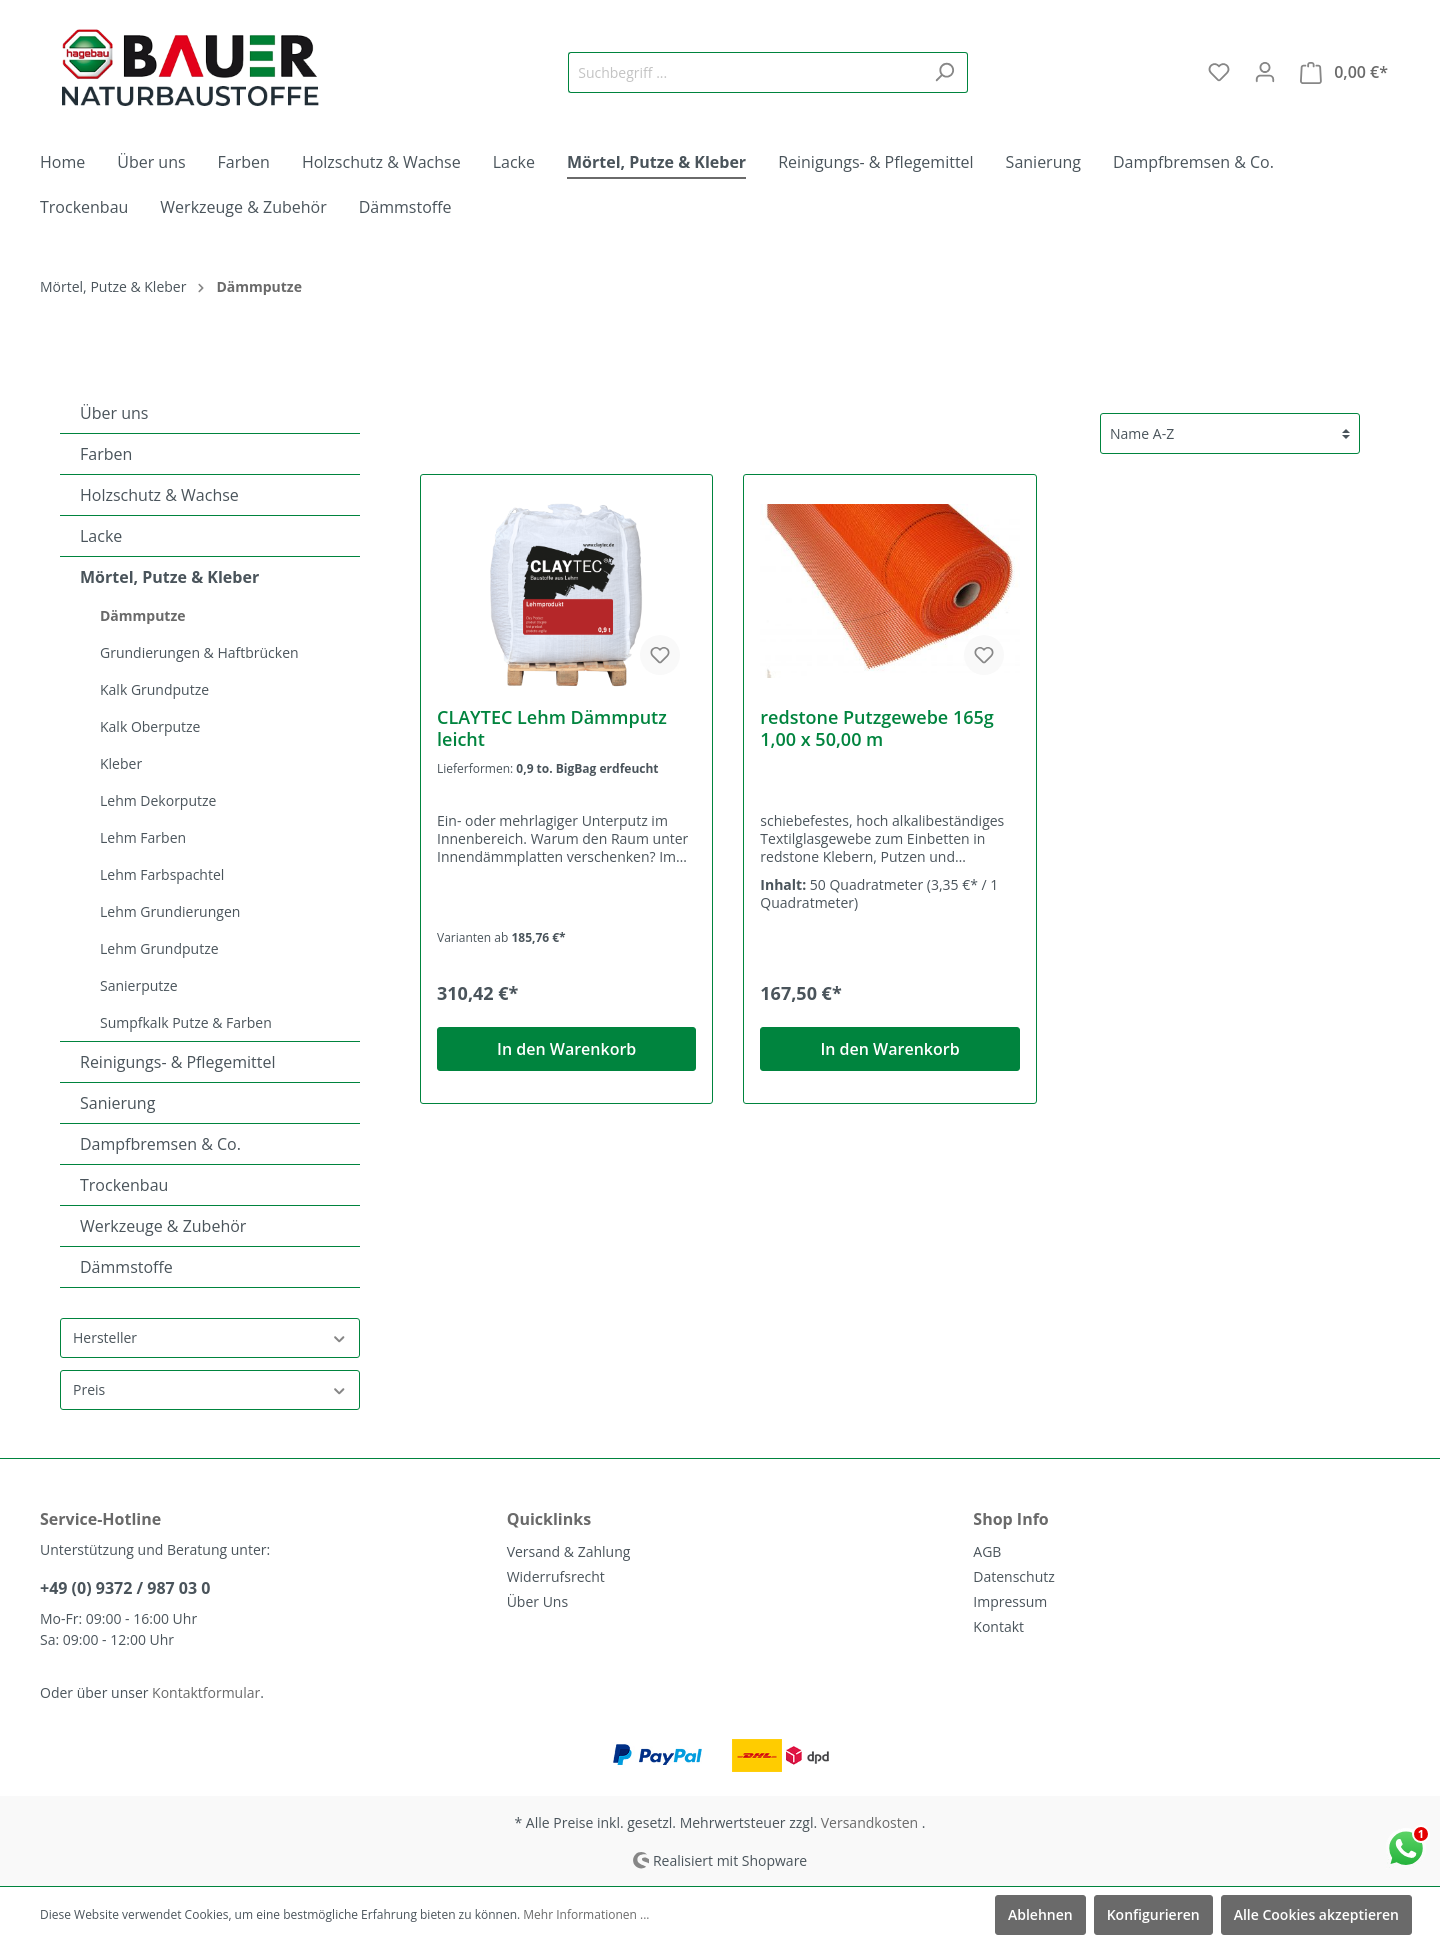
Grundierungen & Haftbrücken (199, 652)
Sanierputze (139, 985)
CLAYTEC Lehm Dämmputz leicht (552, 728)
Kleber (121, 763)
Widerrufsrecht (556, 1576)
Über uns (114, 413)
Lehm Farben (143, 837)
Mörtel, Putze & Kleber (169, 577)
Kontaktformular (206, 1692)
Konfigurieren (1153, 1914)
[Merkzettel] (1219, 72)
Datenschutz (1013, 1576)
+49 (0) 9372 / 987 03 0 (125, 1588)
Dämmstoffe (126, 1267)
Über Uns (537, 1601)
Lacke (101, 536)
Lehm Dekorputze (158, 800)
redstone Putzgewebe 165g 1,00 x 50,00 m (876, 728)
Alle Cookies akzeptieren (1316, 1914)
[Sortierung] (1230, 433)
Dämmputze (143, 615)
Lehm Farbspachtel (162, 874)
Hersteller (210, 1337)
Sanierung (117, 1103)
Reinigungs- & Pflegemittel (177, 1062)
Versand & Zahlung (569, 1551)
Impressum (1010, 1601)
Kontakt (998, 1626)
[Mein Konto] (1265, 72)
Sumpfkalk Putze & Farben (186, 1022)
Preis (210, 1389)
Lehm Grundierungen (170, 911)
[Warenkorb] (1344, 72)
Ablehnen (1040, 1914)
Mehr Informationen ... (586, 1914)
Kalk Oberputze (150, 726)
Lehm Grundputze (159, 948)
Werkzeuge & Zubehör (163, 1226)
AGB (987, 1551)
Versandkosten (869, 1822)
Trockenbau (124, 1185)
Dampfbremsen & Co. (160, 1144)
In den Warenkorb (566, 1049)
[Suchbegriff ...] (745, 72)
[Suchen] (944, 72)
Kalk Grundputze (154, 689)
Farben (106, 454)
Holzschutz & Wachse (159, 495)
